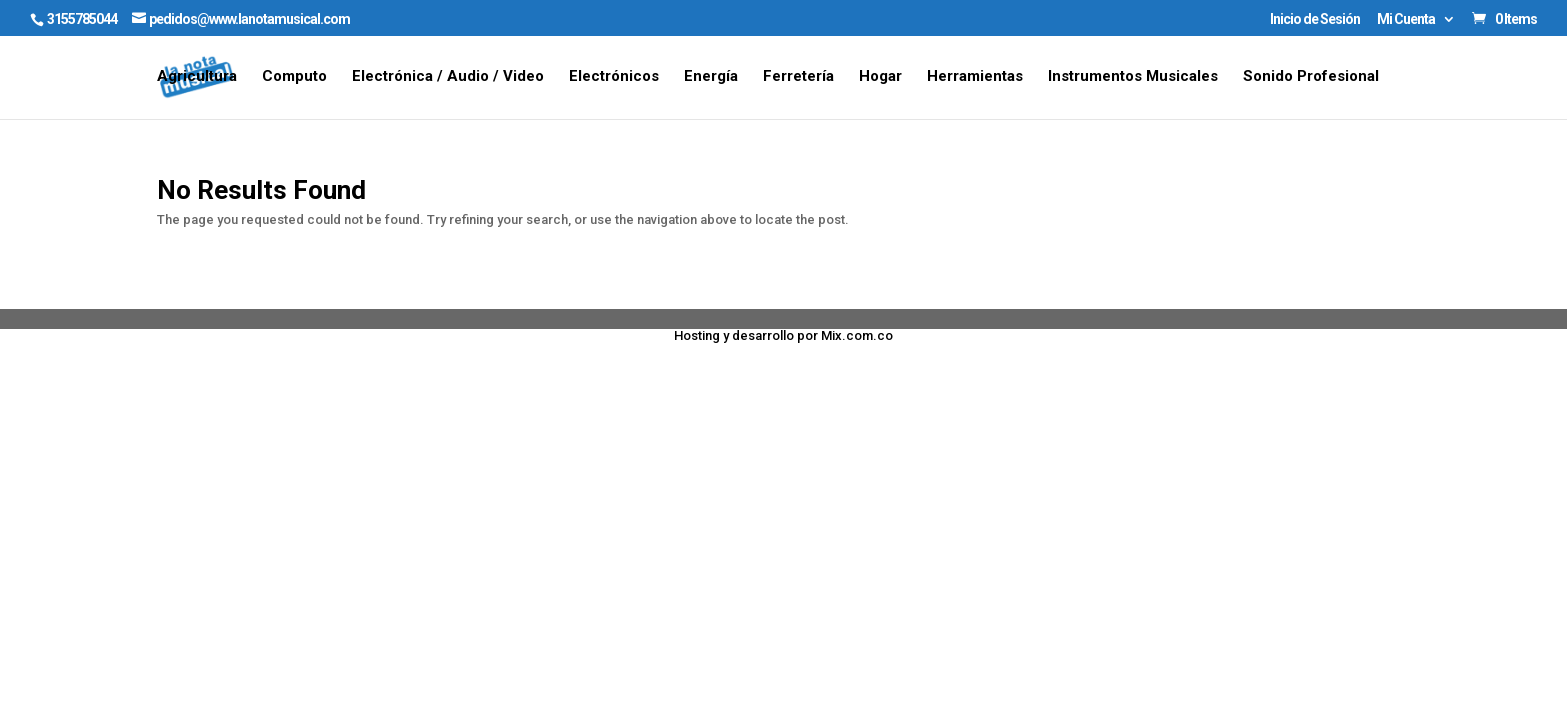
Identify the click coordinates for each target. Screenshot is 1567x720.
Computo (294, 77)
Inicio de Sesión (1315, 19)
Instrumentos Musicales (1133, 77)
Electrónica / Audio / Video (448, 77)
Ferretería (798, 77)
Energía (711, 77)
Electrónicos (614, 77)
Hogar (880, 77)
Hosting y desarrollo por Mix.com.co (783, 335)
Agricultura (197, 77)
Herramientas (975, 77)
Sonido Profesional (1311, 77)
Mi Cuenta (1406, 19)
